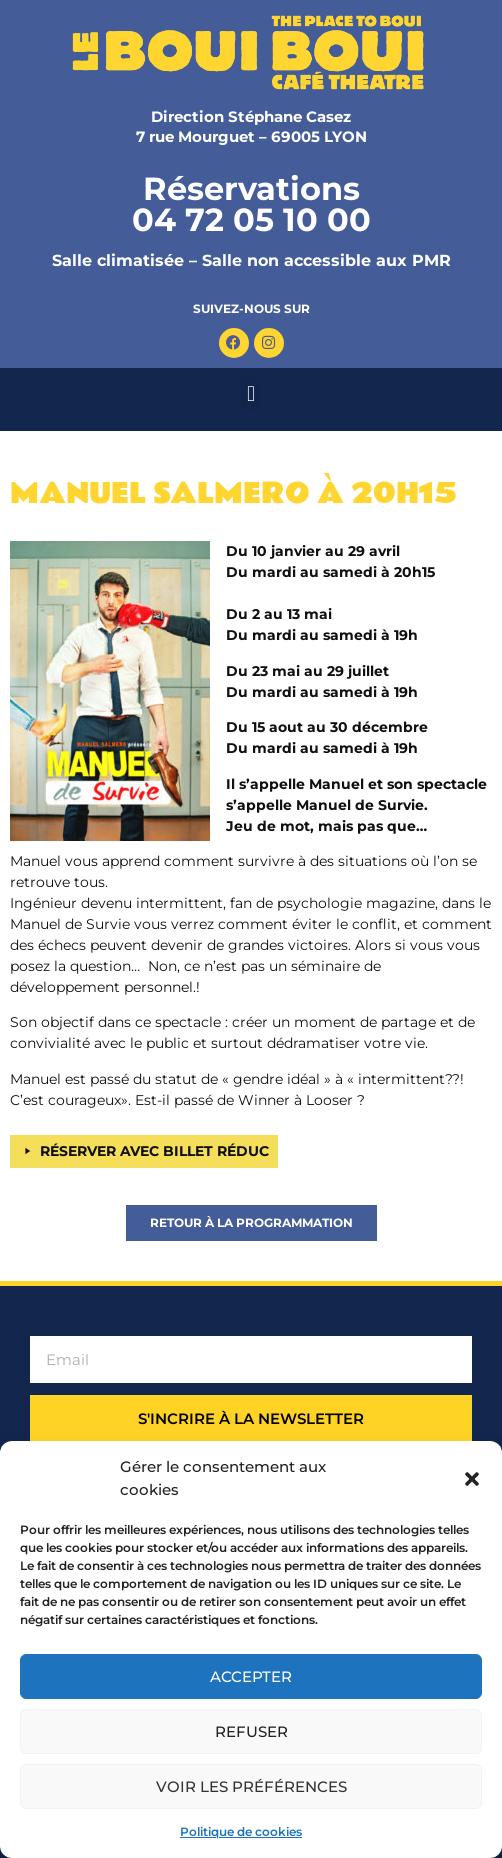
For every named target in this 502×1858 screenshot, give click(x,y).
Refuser (251, 1731)
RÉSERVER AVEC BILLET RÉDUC (154, 1151)
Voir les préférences (251, 1786)
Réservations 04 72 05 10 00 (251, 204)
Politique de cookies (241, 1831)
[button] (472, 1479)
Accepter (251, 1676)
